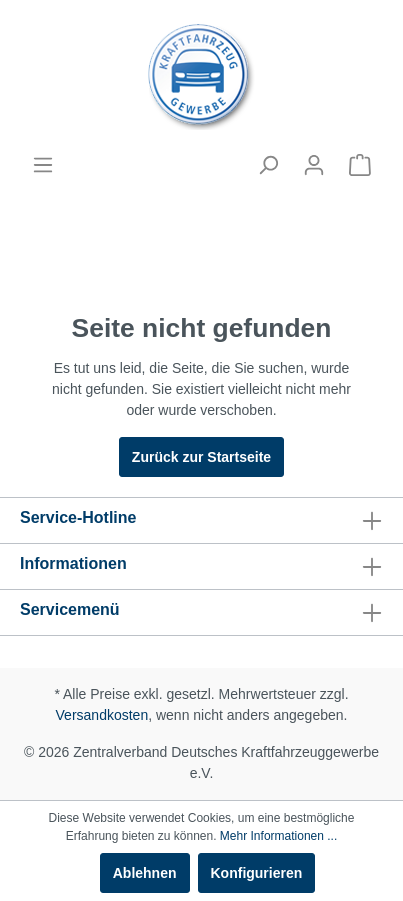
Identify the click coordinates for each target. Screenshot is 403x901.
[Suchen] (268, 165)
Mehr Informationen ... (278, 836)
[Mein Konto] (314, 165)
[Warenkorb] (360, 165)
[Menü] (43, 165)
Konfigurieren (257, 873)
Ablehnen (145, 873)
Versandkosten (102, 715)
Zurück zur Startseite (201, 457)
